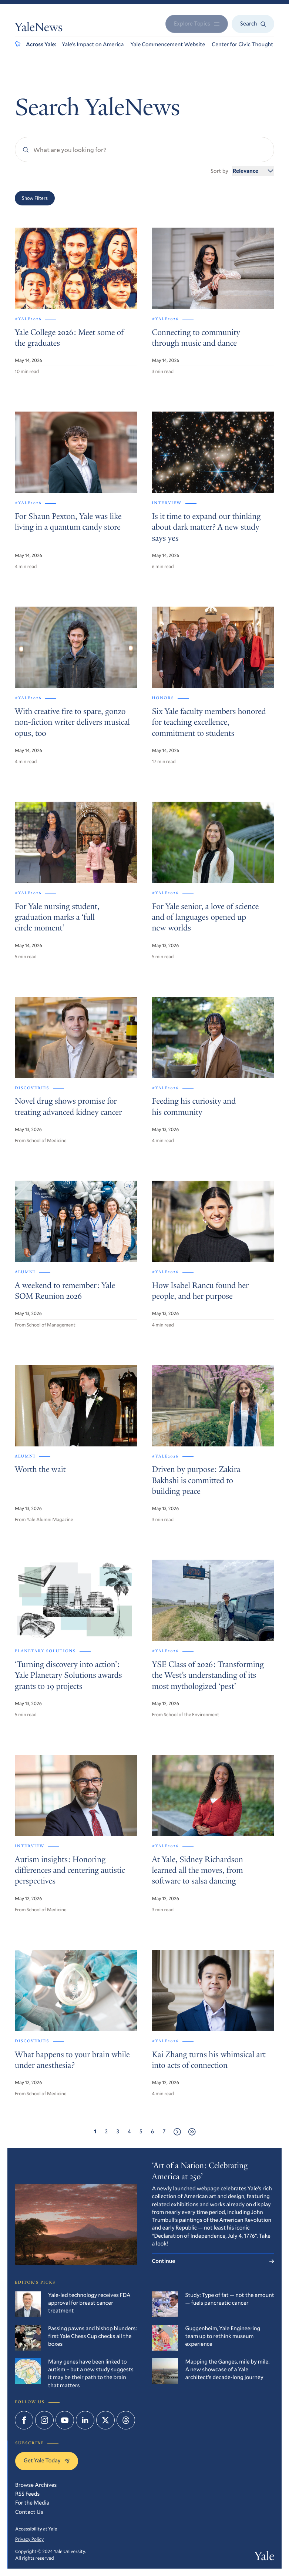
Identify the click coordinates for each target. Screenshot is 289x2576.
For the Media (32, 2502)
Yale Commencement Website (167, 44)
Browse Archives (36, 2485)
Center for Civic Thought (242, 44)
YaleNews (39, 28)
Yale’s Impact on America (93, 44)
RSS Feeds (27, 2494)
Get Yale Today (47, 2460)
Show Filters (35, 198)
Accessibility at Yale (36, 2528)
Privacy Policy (29, 2539)
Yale (264, 2557)
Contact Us (29, 2512)
